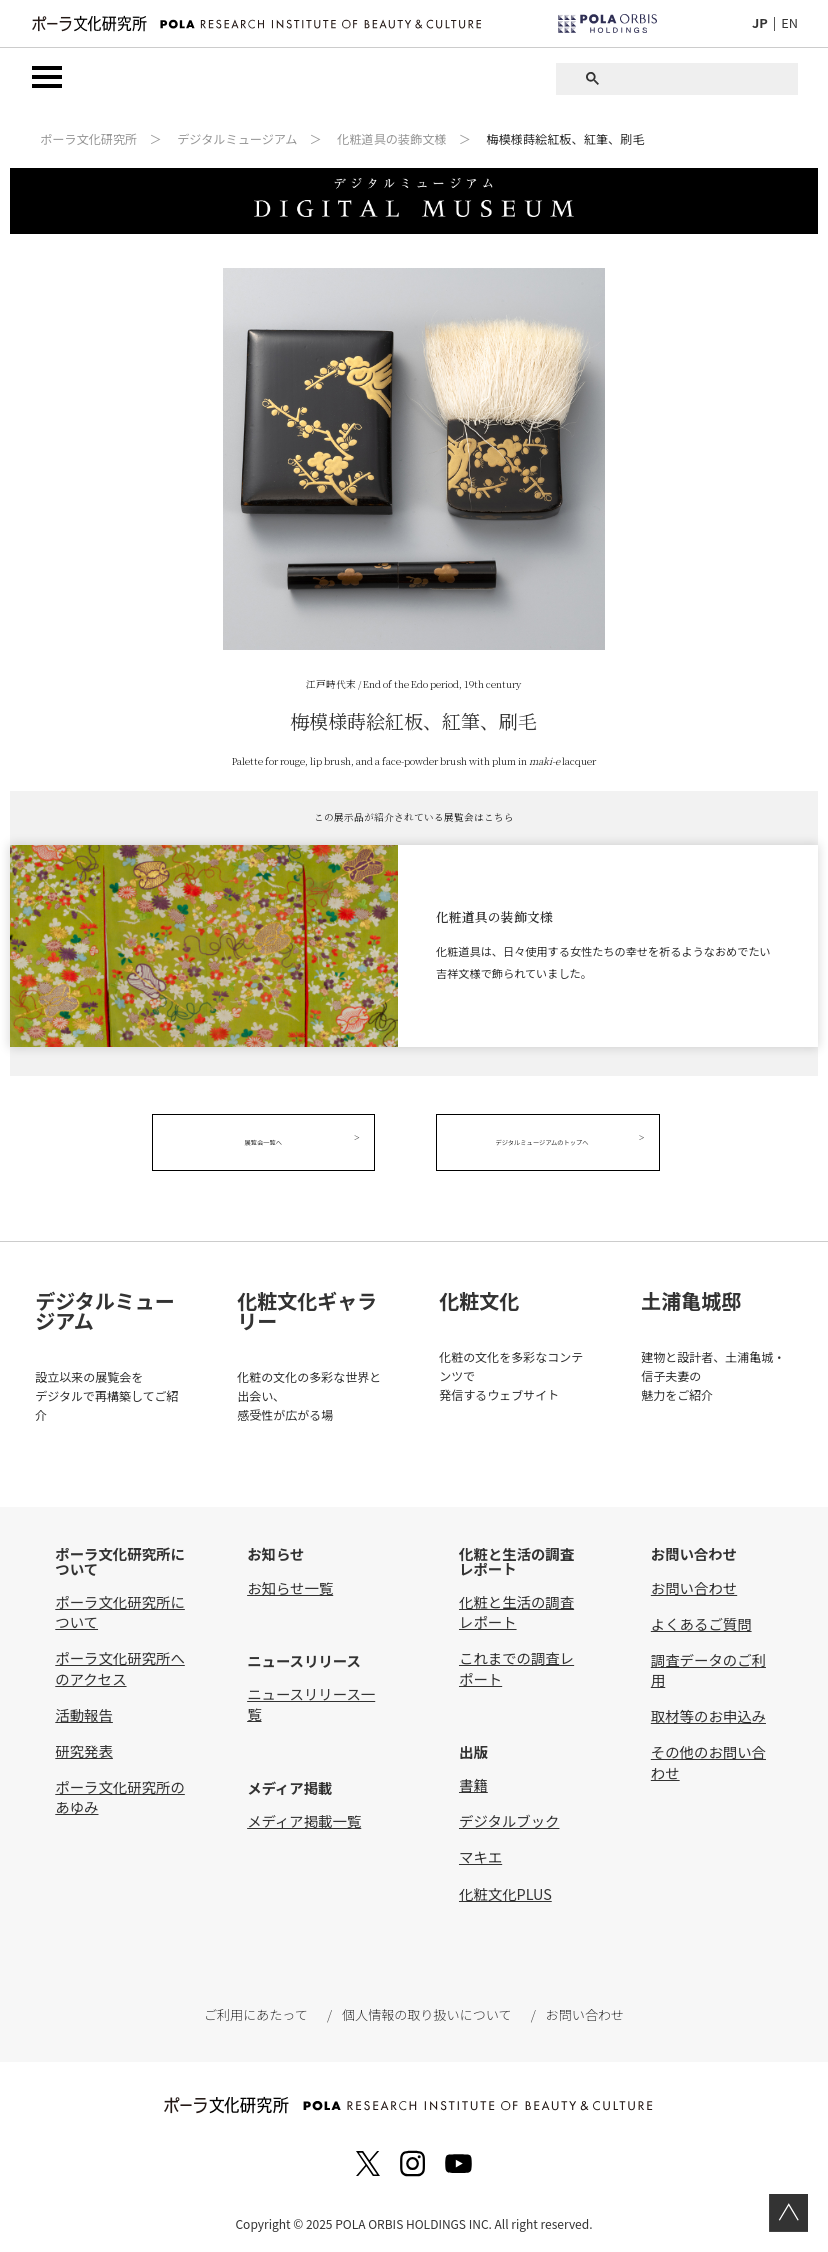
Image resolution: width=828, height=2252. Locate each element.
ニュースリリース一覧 (311, 1699)
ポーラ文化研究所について (120, 1607)
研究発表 (84, 1745)
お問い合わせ (694, 1582)
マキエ (480, 1852)
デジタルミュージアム (237, 140)
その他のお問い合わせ (708, 1757)
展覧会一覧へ (271, 1143)
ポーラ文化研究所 (88, 140)
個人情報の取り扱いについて (426, 2009)
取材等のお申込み (708, 1711)
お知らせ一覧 (290, 1582)
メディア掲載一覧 (304, 1815)
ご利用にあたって (258, 2009)
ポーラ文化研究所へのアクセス (120, 1663)
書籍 (473, 1780)
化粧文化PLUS (505, 1888)
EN (789, 22)
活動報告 (84, 1709)
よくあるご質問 (701, 1618)
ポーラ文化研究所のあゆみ (120, 1791)
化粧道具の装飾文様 (391, 140)
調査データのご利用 (708, 1664)
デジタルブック (509, 1816)
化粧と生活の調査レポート (516, 1607)
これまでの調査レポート (516, 1663)
